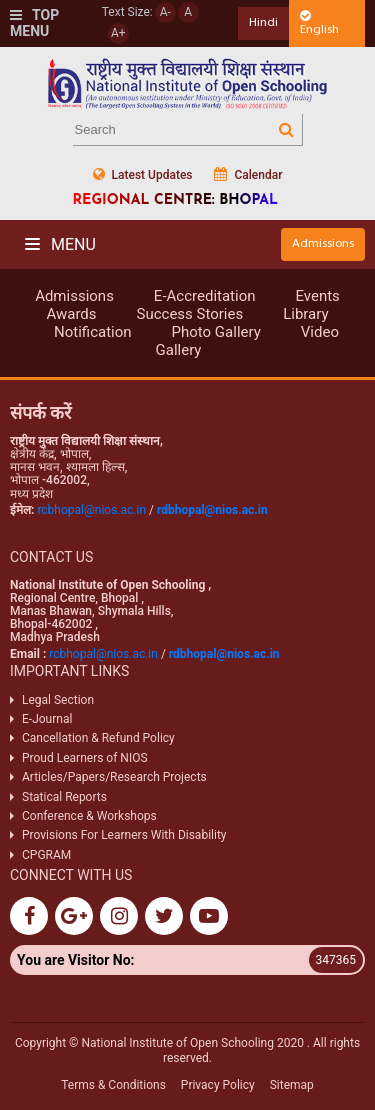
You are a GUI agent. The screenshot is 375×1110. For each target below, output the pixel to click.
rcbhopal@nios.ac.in (91, 510)
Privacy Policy (218, 1085)
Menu (60, 244)
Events (317, 296)
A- (165, 12)
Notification (93, 332)
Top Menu (34, 23)
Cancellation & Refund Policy (98, 738)
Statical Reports (64, 797)
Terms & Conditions (113, 1085)
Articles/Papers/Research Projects (114, 777)
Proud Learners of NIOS (85, 758)
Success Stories (190, 314)
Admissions (323, 243)
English (319, 23)
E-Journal (47, 719)
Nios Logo (188, 83)
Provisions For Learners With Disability (124, 835)
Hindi (263, 22)
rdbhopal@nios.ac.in (212, 510)
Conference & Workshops (89, 816)
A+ (118, 33)
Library (305, 314)
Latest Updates (143, 174)
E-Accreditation (205, 296)
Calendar (248, 174)
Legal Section (58, 700)
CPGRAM (48, 855)
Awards (71, 314)
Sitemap (292, 1085)
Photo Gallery (216, 332)
